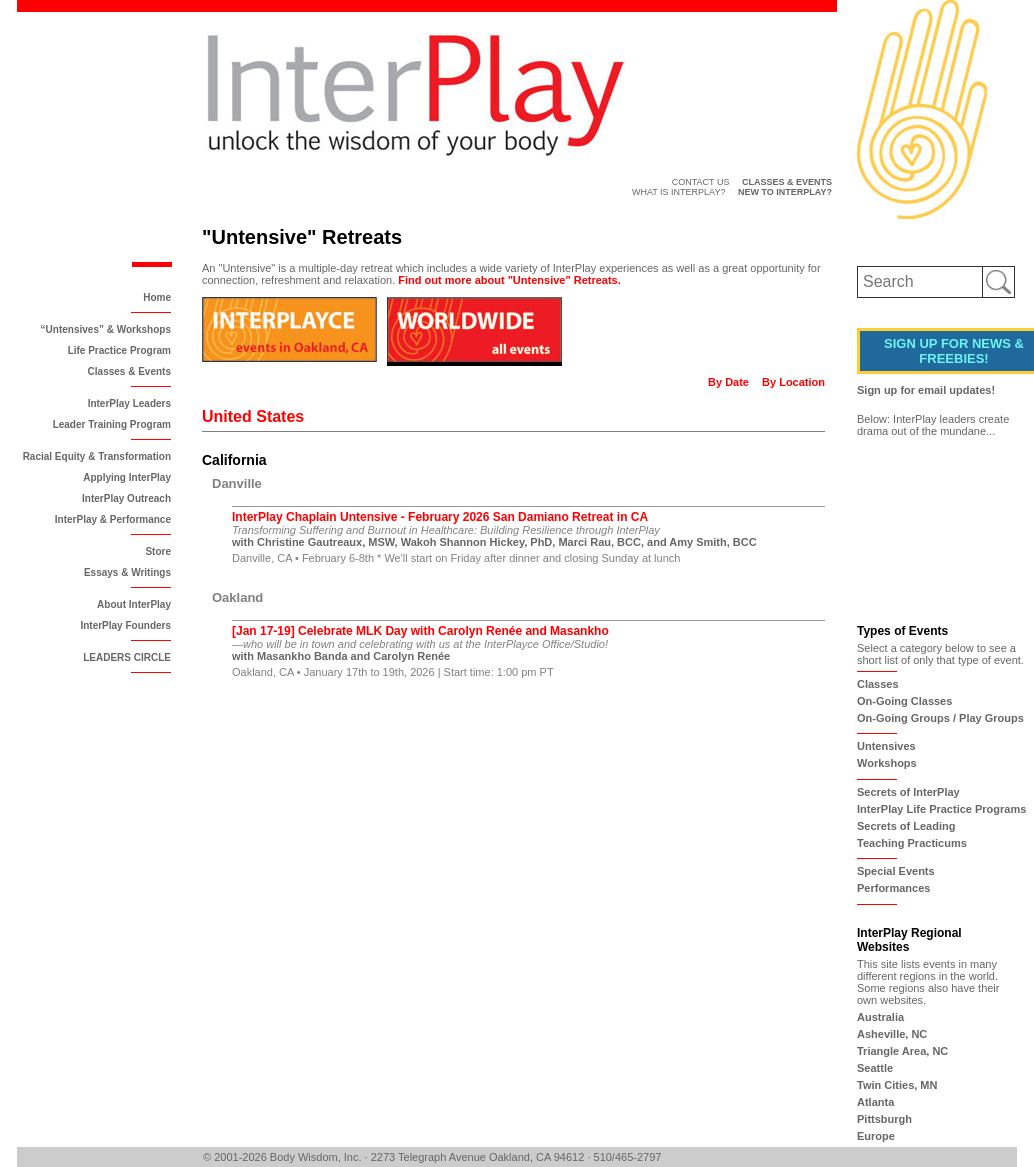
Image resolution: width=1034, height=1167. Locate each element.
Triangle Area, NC (902, 1051)
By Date (728, 382)
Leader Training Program (112, 424)
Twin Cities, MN (897, 1085)
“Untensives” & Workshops (106, 329)
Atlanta (875, 1102)
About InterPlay (134, 604)
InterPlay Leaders (129, 403)
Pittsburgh (884, 1119)
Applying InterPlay (127, 477)
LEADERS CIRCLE (127, 657)
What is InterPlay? (679, 192)
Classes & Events (129, 371)
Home (157, 297)
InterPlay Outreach (126, 498)
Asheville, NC (892, 1034)
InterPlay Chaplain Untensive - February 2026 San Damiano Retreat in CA (440, 517)
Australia (880, 1017)
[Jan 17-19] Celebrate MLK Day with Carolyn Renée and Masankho (420, 631)
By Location (793, 382)
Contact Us (701, 182)
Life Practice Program (119, 350)
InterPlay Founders (125, 625)
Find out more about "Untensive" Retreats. (509, 280)
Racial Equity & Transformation (97, 456)
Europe (876, 1136)
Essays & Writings (127, 572)
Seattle (875, 1068)
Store (158, 551)
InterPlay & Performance (113, 519)
